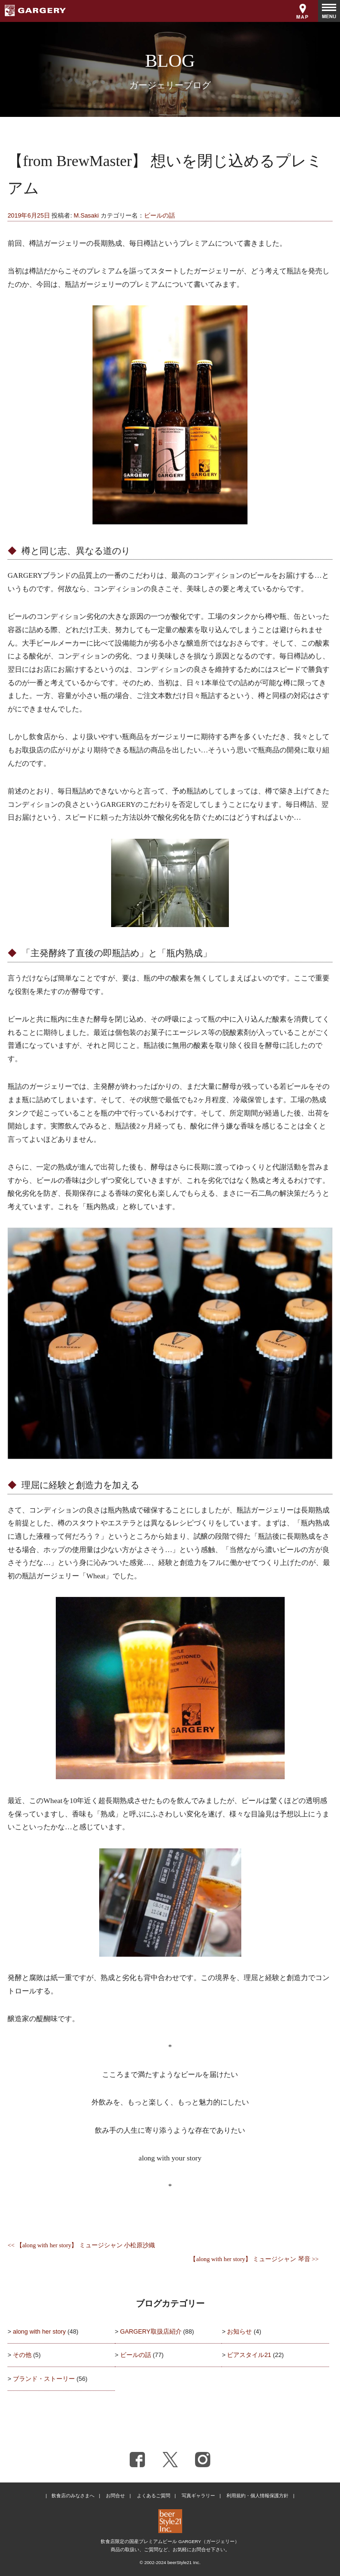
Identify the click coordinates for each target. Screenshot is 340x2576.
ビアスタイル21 (249, 2354)
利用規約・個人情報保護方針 (257, 2495)
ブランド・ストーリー (44, 2378)
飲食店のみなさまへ (73, 2495)
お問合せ (115, 2495)
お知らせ (239, 2331)
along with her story (39, 2331)
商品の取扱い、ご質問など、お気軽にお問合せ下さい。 (170, 2549)
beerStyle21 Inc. (183, 2562)
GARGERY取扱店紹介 (151, 2331)
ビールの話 (159, 215)
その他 (22, 2354)
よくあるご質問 (153, 2495)
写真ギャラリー (198, 2495)
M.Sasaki (86, 215)
